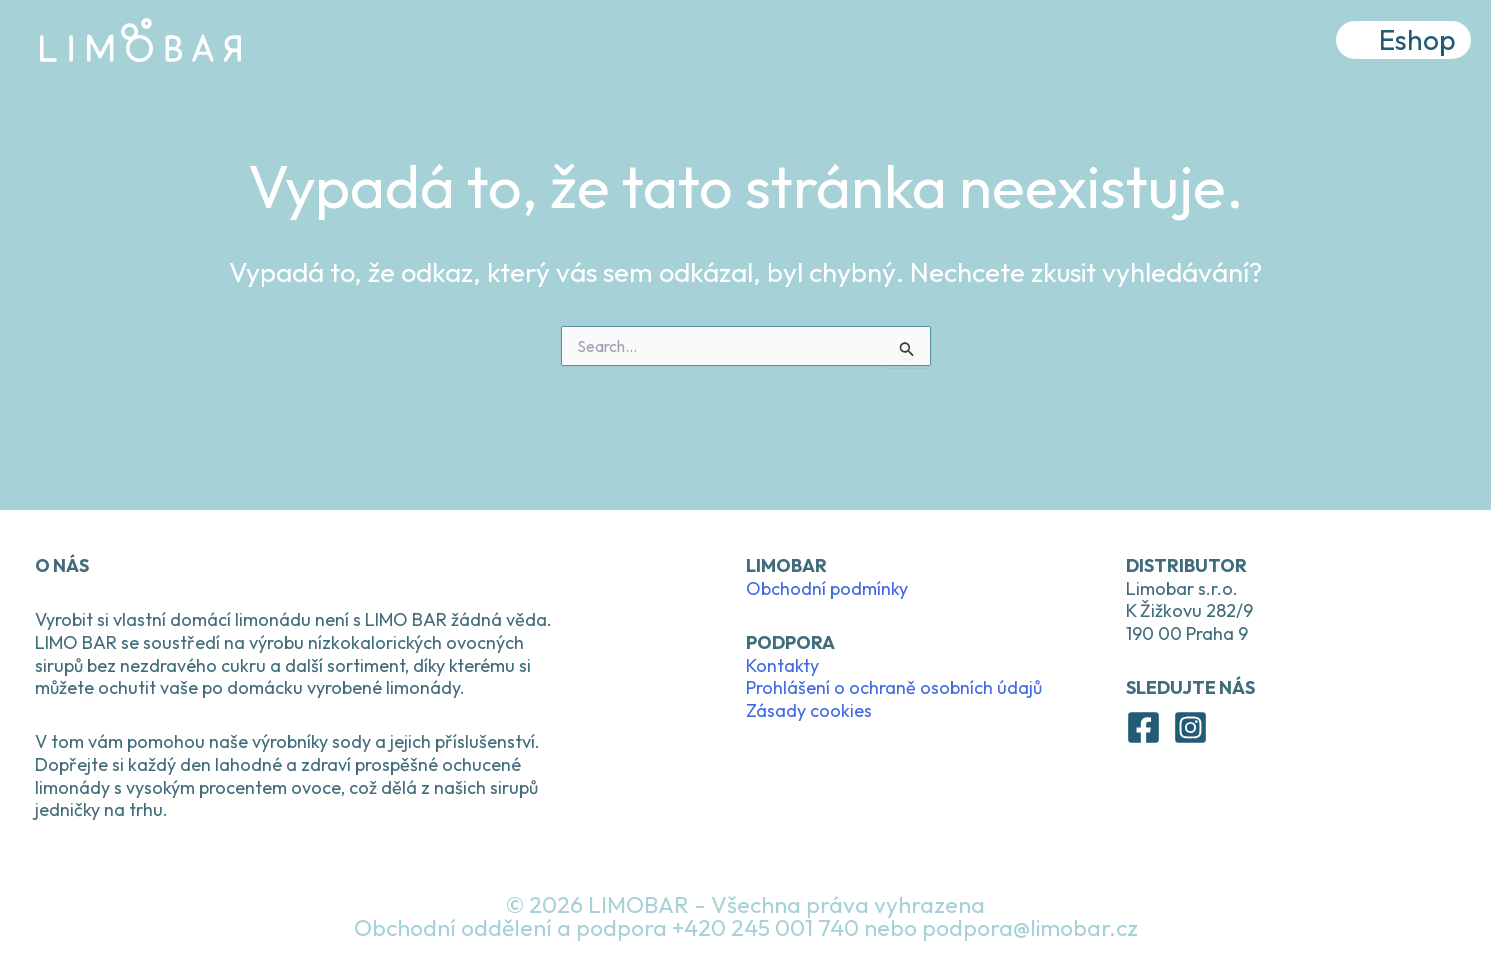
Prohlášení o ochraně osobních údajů (894, 687)
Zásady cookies (809, 710)
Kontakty (782, 665)
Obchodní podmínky (827, 588)
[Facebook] (1143, 727)
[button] (1403, 43)
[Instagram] (1190, 727)
